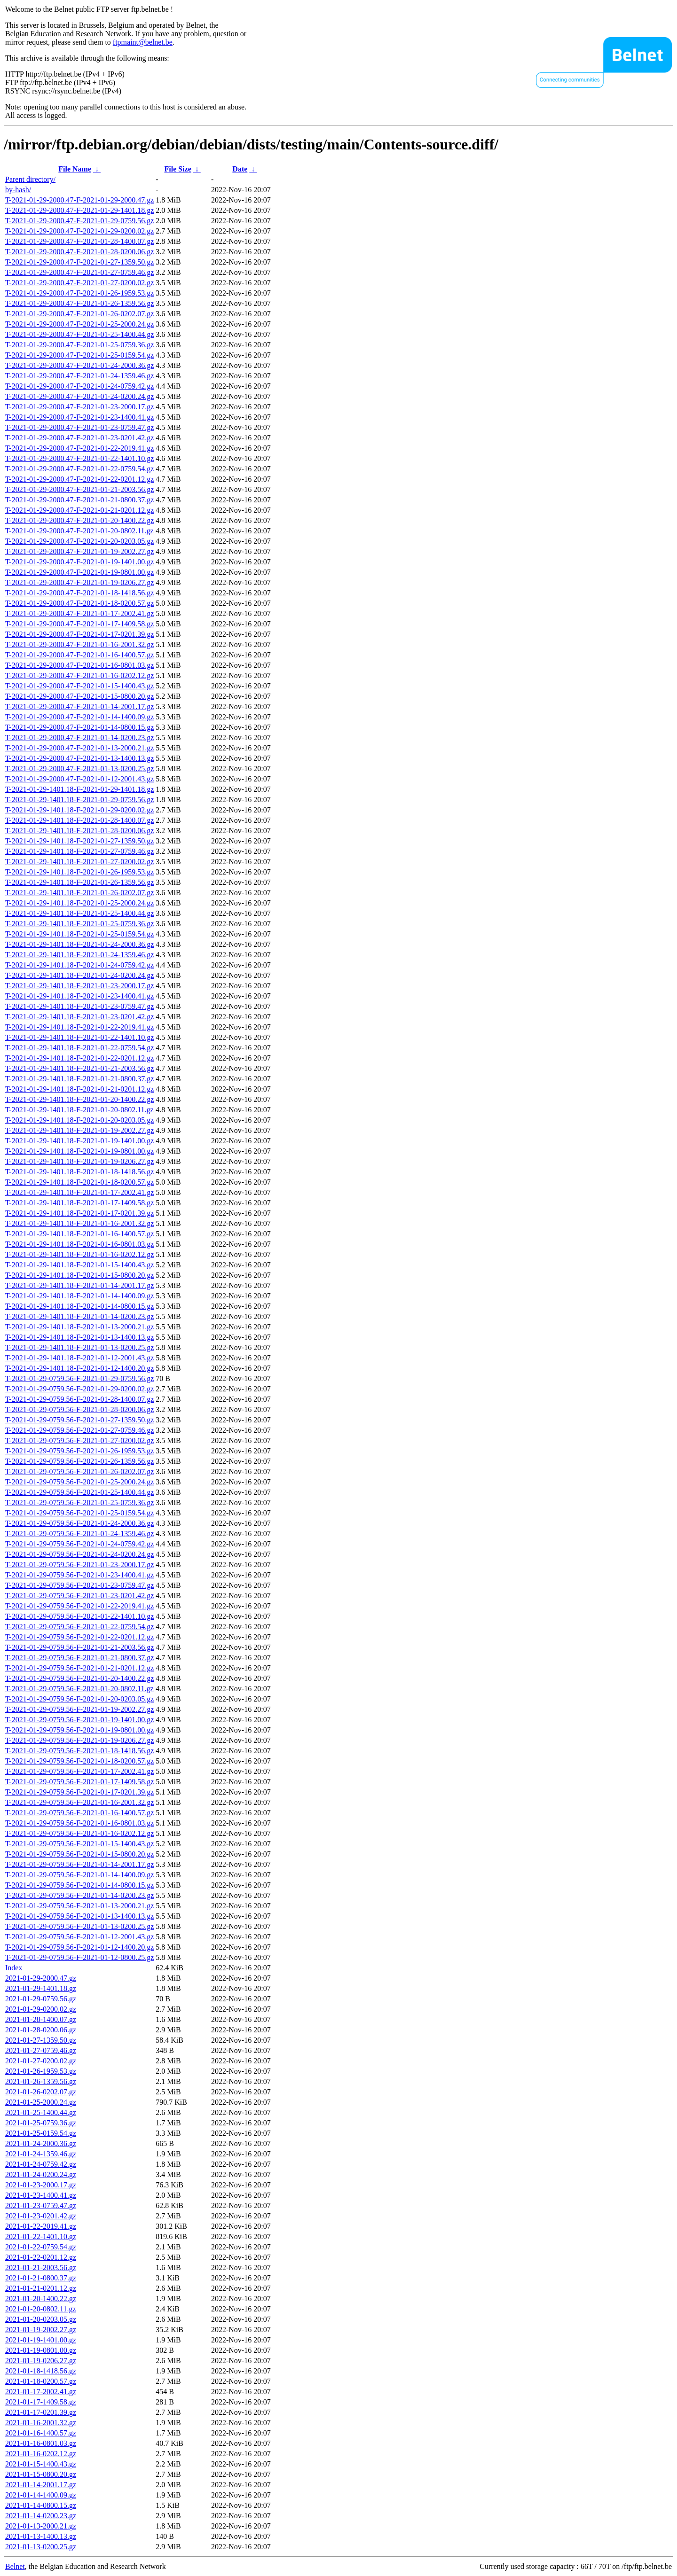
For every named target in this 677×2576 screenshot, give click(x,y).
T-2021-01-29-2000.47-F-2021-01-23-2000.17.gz (79, 407)
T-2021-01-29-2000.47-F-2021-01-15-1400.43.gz (79, 686)
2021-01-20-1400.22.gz (40, 2299)
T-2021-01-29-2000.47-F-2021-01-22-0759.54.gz (79, 469)
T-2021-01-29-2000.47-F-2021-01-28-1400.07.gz (79, 241)
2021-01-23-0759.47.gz (40, 2205)
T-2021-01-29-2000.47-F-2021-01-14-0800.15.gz (79, 727)
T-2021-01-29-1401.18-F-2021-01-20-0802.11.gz (79, 1110)
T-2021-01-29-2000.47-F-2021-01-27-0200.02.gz (79, 283)
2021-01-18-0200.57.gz (40, 2381)
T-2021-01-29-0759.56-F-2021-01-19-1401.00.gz (79, 1720)
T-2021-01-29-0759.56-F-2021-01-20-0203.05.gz (79, 1699)
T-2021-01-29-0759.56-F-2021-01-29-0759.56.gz (79, 1378)
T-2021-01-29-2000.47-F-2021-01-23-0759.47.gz (79, 427)
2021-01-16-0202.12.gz (40, 2454)
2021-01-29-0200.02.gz (40, 2009)
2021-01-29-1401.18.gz (40, 1988)
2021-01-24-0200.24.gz (40, 2174)
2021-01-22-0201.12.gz (40, 2257)
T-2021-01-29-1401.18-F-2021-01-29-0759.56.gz (79, 800)
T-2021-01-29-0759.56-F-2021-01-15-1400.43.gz (79, 1844)
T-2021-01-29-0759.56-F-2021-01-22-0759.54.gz (79, 1627)
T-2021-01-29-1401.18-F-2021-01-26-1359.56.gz (79, 882)
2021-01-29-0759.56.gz (40, 1999)
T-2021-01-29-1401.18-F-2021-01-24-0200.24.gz (79, 975)
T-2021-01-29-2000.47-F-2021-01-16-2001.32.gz (79, 644)
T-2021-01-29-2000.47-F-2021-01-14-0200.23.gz (79, 738)
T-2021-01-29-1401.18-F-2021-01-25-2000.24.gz (79, 903)
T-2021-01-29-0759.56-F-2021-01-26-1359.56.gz (79, 1461)
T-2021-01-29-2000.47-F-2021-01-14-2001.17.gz (79, 706)
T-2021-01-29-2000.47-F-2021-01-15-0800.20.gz (79, 696)
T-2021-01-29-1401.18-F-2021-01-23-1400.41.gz (79, 996)
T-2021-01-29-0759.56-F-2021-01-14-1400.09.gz (79, 1875)
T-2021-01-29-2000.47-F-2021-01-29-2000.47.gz (79, 200)
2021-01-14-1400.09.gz (40, 2495)
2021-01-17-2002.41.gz (40, 2392)
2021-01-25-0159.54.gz (40, 2133)
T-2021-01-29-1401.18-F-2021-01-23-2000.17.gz (79, 986)
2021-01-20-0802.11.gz (40, 2309)
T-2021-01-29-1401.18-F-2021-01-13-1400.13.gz (79, 1337)
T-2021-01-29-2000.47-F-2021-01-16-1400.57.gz (79, 655)
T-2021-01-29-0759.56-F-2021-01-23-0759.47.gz (79, 1585)
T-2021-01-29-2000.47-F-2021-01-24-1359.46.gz (79, 376)
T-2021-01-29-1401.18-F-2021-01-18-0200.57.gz (79, 1182)
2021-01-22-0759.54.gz (40, 2247)
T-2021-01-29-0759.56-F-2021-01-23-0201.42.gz (79, 1596)
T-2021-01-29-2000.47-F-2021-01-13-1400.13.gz (79, 758)
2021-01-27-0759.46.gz (40, 2050)
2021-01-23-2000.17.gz (40, 2185)
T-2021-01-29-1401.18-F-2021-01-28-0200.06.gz (79, 831)
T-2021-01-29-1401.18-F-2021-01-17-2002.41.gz (79, 1192)
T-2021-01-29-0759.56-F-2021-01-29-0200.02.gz (79, 1389)
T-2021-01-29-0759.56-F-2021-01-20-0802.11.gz (79, 1689)
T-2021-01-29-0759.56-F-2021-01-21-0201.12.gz (79, 1668)
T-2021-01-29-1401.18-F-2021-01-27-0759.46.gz (79, 851)
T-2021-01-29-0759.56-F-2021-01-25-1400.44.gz (79, 1492)
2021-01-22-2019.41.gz (40, 2226)
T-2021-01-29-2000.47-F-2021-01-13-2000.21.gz (79, 748)
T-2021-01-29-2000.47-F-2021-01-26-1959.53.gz (79, 293)
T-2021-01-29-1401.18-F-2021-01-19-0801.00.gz (79, 1151)
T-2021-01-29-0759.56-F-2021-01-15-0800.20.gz (79, 1854)
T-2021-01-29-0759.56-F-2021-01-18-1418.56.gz (79, 1751)
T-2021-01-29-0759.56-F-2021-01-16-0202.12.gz (79, 1833)
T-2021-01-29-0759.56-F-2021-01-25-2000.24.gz (79, 1482)
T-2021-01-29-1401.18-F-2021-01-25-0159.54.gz (79, 934)
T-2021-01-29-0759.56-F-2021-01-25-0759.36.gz (79, 1503)
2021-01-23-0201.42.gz (40, 2216)
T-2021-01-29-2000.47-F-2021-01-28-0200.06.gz (79, 252)
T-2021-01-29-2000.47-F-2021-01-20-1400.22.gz (79, 520)
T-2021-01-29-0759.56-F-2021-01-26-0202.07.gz (79, 1471)
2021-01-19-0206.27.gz (40, 2361)
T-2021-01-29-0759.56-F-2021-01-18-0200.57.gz (79, 1761)
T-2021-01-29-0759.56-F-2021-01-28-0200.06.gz (79, 1409)
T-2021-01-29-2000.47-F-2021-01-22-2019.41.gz (79, 448)
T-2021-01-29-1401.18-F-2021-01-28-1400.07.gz (79, 820)
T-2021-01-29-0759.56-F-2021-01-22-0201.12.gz (79, 1637)
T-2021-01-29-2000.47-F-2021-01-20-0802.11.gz (79, 531)
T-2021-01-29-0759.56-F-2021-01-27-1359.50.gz (79, 1420)
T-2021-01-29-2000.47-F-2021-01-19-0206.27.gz (79, 582)
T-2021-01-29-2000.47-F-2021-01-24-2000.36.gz (79, 365)
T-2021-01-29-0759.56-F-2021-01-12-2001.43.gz (79, 1937)
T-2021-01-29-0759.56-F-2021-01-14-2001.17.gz (79, 1864)
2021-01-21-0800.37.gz (40, 2278)
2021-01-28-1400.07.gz (40, 2019)
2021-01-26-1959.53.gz (40, 2071)
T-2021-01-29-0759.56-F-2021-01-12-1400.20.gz (79, 1947)
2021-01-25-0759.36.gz (40, 2123)
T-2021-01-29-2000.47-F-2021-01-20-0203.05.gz (79, 541)
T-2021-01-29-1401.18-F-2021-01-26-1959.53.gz (79, 872)
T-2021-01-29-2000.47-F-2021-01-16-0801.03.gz (79, 665)
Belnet (15, 2566)
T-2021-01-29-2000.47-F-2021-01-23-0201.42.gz (79, 438)
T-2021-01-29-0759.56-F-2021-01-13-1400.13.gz (79, 1916)
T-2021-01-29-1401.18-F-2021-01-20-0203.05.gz (79, 1120)
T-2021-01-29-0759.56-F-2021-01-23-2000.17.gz (79, 1565)
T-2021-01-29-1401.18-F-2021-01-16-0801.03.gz (79, 1244)
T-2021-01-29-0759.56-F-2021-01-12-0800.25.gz (79, 1957)
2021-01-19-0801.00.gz (40, 2350)
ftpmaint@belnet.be (143, 42)
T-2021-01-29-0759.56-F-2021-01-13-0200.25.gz (79, 1926)
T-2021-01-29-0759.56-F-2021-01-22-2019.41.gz (79, 1606)
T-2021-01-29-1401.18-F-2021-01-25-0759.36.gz (79, 924)
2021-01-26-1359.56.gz (40, 2081)
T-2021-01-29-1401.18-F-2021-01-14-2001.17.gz (79, 1285)
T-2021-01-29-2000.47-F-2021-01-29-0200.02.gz (79, 231)
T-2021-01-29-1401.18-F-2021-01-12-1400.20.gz (79, 1368)
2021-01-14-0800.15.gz (40, 2505)
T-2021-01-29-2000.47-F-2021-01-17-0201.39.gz (79, 634)
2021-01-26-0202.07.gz (40, 2092)
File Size (177, 169)
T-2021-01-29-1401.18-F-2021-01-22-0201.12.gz (79, 1058)
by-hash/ (18, 190)
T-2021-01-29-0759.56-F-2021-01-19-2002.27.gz (79, 1709)
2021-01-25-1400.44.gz (40, 2112)
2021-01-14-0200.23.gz (40, 2516)
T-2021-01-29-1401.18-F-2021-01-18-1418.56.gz (79, 1172)
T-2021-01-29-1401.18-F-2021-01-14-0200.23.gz (79, 1316)
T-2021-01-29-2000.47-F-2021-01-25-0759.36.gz (79, 345)
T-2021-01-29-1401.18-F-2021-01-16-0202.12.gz (79, 1254)
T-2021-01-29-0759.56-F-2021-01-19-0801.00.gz (79, 1730)
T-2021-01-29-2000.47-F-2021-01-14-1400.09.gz (79, 717)
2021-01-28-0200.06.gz (40, 2030)
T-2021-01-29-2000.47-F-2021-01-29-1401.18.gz (79, 210)
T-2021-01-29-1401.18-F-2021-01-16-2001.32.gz (79, 1223)
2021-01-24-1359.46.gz (40, 2154)
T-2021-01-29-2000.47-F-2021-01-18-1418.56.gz (79, 593)
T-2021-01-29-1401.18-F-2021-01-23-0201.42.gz (79, 1017)
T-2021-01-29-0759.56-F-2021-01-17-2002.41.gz (79, 1771)
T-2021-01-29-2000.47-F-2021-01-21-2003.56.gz (79, 489)
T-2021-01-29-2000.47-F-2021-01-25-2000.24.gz (79, 324)
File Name (74, 169)
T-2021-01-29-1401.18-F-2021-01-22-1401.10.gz (79, 1037)
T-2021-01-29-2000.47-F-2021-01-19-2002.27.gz (79, 551)
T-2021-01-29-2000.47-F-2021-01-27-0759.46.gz (79, 272)
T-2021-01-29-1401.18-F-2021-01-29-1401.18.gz (79, 789)
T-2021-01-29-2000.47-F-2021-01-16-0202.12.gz (79, 675)
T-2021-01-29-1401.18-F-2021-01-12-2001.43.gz (79, 1358)
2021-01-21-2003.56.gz (40, 2268)
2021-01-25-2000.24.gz (40, 2102)
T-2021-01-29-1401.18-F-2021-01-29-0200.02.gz (79, 810)
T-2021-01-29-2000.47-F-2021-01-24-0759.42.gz (79, 386)
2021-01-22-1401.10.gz (40, 2236)
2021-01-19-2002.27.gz (40, 2330)
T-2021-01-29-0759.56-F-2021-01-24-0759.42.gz (79, 1544)
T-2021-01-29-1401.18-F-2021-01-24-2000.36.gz (79, 944)
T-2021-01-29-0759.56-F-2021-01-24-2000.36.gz (79, 1523)
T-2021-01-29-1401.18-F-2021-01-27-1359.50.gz (79, 841)
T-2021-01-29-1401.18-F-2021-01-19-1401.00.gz (79, 1141)
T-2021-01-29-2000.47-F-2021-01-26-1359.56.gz (79, 303)
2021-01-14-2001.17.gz (40, 2485)
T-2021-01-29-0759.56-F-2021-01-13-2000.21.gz (79, 1906)
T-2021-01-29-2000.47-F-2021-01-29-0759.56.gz (79, 221)
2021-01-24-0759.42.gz (40, 2164)
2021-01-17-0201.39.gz (40, 2412)
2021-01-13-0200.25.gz (40, 2547)
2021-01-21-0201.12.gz (40, 2288)
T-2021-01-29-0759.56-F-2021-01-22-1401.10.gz (79, 1616)
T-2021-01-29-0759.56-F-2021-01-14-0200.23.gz (79, 1895)
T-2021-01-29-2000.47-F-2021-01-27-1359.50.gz (79, 262)
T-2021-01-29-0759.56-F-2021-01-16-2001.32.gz (79, 1802)
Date (239, 169)
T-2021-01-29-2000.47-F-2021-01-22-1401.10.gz (79, 458)
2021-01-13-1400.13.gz (40, 2536)
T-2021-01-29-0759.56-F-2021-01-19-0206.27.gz (79, 1740)
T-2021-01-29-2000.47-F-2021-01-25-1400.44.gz (79, 334)
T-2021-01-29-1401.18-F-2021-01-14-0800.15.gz (79, 1306)
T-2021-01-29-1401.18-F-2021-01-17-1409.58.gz (79, 1203)
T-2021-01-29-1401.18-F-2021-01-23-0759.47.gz (79, 1006)
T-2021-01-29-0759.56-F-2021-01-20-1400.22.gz (79, 1678)
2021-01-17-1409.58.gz (40, 2402)
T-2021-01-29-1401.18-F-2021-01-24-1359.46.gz (79, 955)
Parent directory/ (30, 179)
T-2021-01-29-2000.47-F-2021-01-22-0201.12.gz (79, 479)
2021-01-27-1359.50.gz (40, 2040)
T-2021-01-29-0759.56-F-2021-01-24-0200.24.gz (79, 1554)
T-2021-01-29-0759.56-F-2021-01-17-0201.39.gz (79, 1792)
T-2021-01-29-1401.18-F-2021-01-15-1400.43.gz (79, 1265)
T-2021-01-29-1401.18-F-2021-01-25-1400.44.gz (79, 913)
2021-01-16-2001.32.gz (40, 2423)
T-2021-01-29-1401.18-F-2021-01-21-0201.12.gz (79, 1089)
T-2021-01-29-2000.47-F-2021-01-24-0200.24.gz (79, 396)
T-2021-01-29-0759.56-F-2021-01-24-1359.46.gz (79, 1534)
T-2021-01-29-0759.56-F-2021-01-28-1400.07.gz (79, 1399)
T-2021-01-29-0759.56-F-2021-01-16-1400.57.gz (79, 1813)
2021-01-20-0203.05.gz (40, 2319)
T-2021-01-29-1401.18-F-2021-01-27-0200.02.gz (79, 862)
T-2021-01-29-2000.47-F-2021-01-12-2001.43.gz (79, 779)
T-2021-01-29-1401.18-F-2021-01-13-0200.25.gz (79, 1347)
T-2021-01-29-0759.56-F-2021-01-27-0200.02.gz (79, 1440)
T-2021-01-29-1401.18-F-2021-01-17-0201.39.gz (79, 1213)
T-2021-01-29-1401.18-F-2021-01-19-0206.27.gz (79, 1161)
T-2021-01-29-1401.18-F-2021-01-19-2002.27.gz (79, 1130)
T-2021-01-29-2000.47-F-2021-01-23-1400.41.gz (79, 417)
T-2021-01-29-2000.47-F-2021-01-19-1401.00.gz (79, 562)
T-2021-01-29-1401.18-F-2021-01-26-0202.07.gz (79, 893)
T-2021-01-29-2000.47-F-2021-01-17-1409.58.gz (79, 624)
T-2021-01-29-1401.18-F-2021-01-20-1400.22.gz (79, 1099)
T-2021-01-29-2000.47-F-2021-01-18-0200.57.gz (79, 603)
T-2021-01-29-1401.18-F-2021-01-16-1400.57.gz (79, 1234)
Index (13, 1968)
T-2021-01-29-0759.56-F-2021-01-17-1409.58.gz (79, 1782)
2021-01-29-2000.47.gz (40, 1978)
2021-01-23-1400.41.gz (40, 2195)
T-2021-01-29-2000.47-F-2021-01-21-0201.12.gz (79, 510)
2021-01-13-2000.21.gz (40, 2526)
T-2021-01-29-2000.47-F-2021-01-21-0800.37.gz (79, 500)
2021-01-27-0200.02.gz (40, 2061)
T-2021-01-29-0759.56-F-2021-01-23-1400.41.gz (79, 1575)
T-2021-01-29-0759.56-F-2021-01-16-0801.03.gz (79, 1823)
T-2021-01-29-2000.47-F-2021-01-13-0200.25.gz (79, 769)
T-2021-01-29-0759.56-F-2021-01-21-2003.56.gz (79, 1647)
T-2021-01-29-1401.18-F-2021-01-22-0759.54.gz (79, 1048)
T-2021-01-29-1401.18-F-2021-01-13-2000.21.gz (79, 1327)
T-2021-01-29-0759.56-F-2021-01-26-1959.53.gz (79, 1451)
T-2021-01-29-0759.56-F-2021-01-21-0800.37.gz (79, 1658)
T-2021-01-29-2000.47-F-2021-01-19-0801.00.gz (79, 572)
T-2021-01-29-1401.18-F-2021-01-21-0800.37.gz (79, 1079)
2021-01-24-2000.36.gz (40, 2143)
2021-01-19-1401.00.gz (40, 2340)
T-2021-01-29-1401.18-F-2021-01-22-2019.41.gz (79, 1027)
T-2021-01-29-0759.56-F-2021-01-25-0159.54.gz (79, 1513)
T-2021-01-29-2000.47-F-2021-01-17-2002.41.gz (79, 613)
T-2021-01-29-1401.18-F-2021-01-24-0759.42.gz (79, 965)
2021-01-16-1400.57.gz (40, 2433)
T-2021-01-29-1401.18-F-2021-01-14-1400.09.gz (79, 1296)
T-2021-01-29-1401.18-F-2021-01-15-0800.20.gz (79, 1275)
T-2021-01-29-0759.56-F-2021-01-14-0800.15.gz (79, 1885)
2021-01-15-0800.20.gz (40, 2474)
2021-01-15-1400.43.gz (40, 2464)
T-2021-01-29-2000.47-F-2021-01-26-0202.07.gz (79, 314)
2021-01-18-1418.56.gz (40, 2371)
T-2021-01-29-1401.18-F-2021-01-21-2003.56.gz (79, 1068)
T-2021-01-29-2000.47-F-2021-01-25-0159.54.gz (79, 355)
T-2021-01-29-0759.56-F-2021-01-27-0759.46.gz (79, 1430)
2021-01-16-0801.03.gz (40, 2443)
